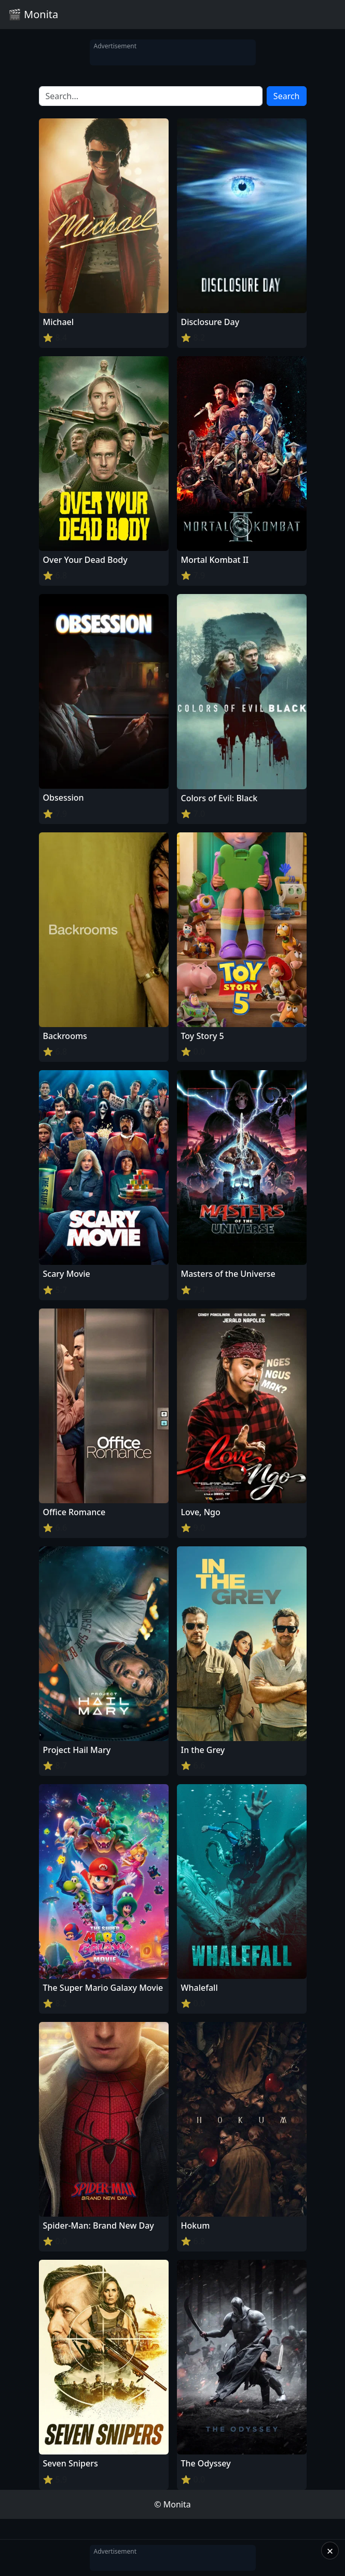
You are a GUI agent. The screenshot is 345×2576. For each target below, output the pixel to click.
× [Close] (330, 2550)
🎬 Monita (33, 14)
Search (286, 96)
